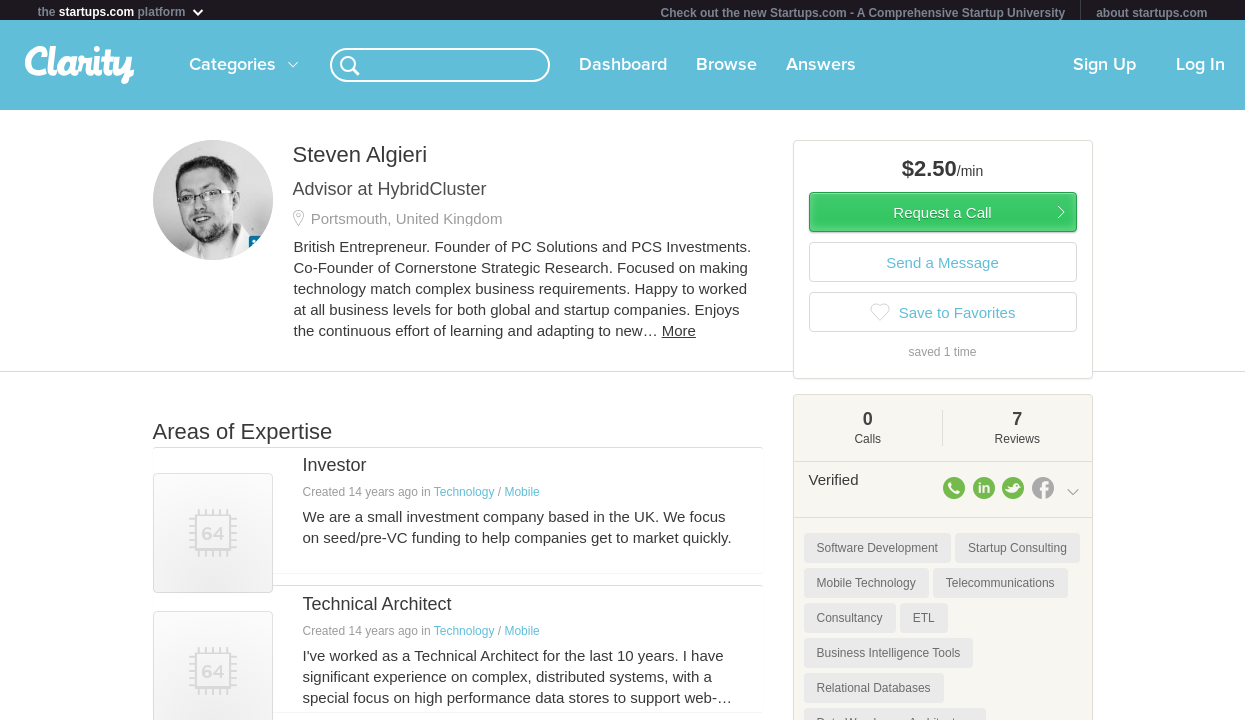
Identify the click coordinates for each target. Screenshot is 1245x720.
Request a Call (942, 216)
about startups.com (1151, 13)
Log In (1200, 69)
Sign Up (1104, 69)
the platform (122, 11)
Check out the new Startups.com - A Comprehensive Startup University (863, 13)
